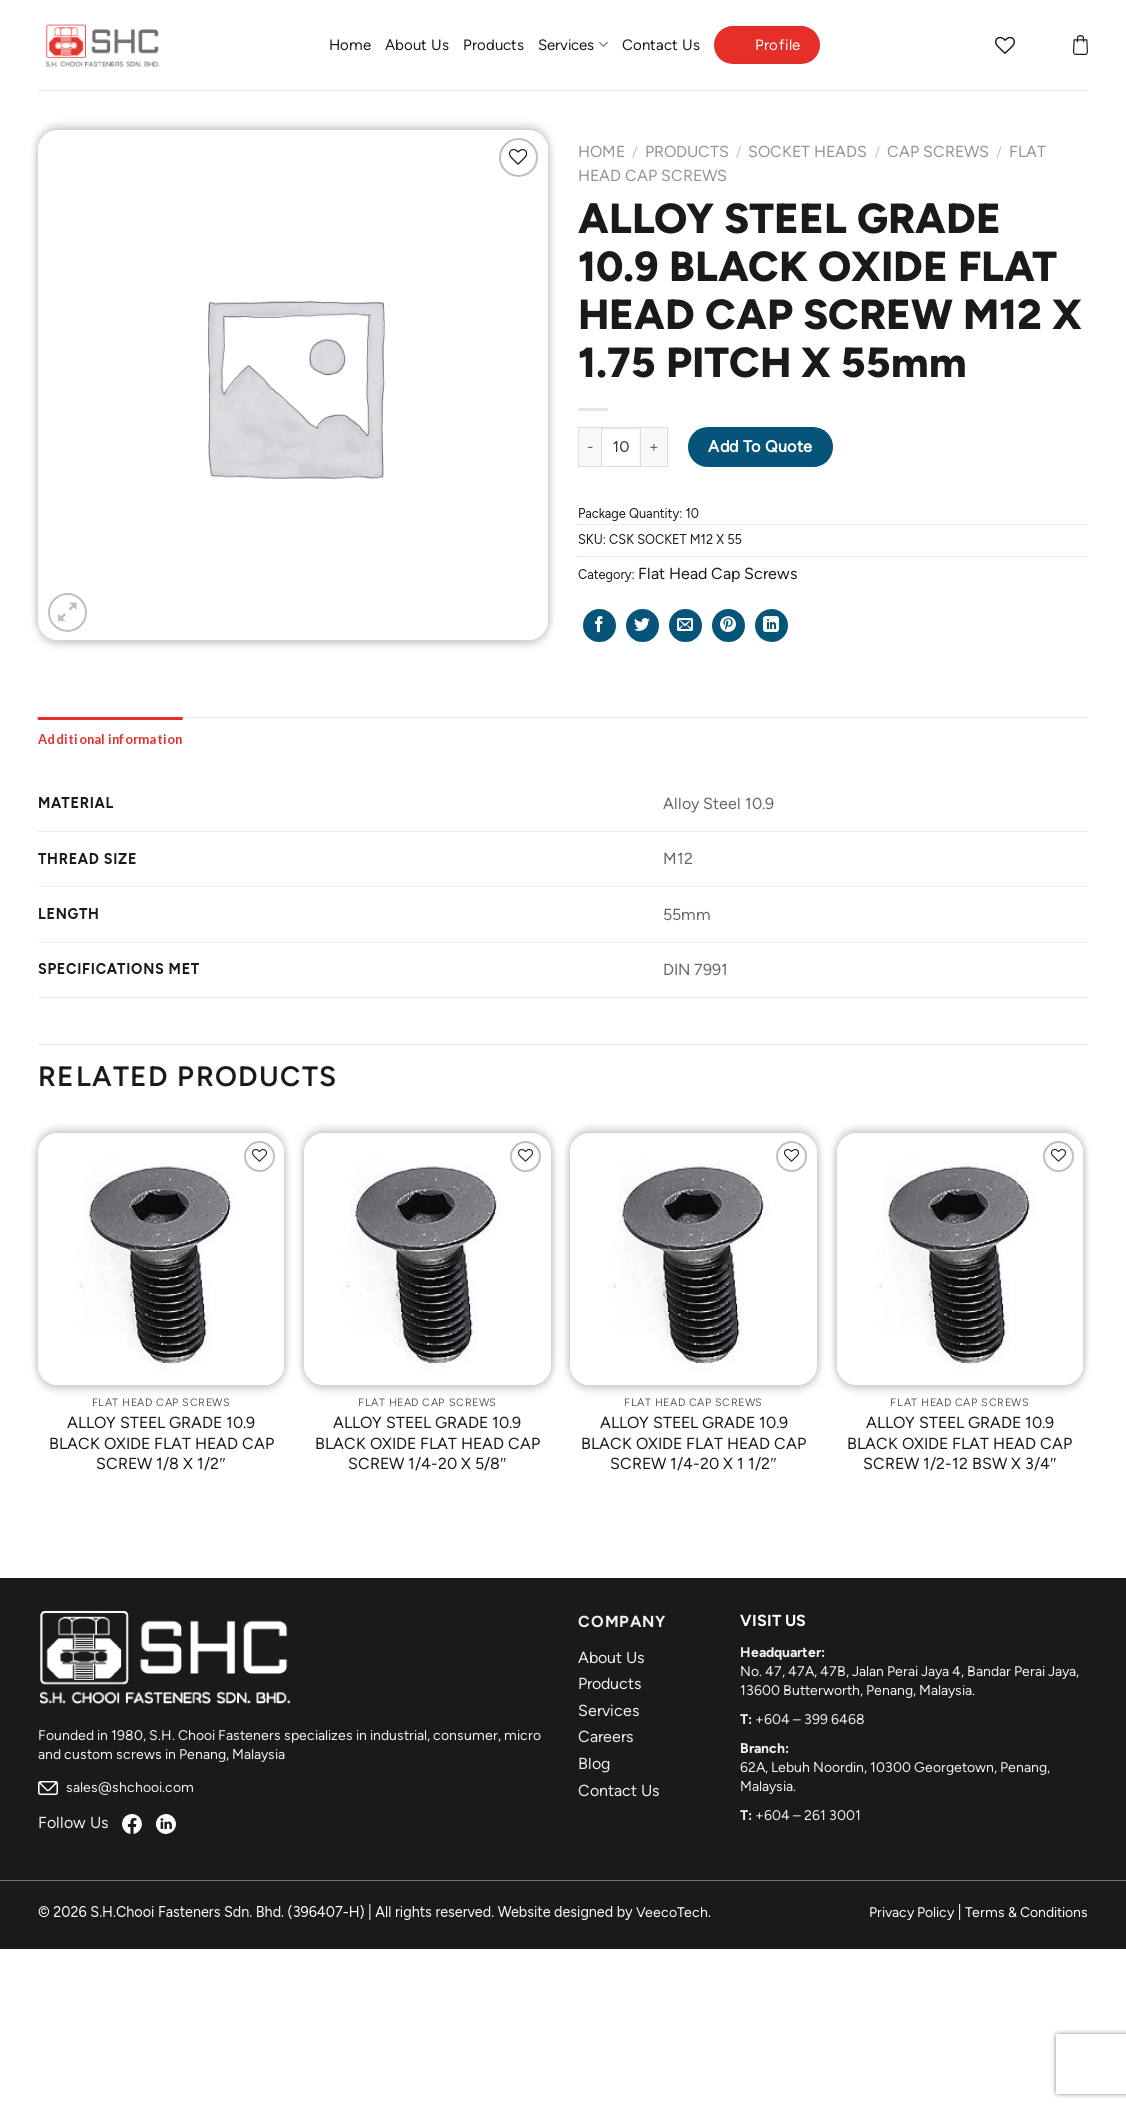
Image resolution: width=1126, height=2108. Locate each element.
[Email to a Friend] (685, 625)
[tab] (110, 739)
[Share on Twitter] (642, 625)
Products (493, 45)
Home (350, 45)
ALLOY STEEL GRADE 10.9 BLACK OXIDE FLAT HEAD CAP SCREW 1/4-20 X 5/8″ (427, 1443)
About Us (417, 45)
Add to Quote (760, 446)
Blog (594, 1763)
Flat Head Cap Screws (717, 573)
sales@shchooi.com (116, 1787)
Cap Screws (938, 151)
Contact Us (661, 45)
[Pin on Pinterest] (728, 625)
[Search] (966, 45)
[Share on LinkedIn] (771, 625)
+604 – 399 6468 (810, 1719)
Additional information (110, 739)
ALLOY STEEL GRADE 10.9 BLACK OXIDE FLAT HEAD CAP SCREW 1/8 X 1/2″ (161, 1443)
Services (572, 44)
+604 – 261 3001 (808, 1815)
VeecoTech (672, 1912)
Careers (605, 1736)
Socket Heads (807, 151)
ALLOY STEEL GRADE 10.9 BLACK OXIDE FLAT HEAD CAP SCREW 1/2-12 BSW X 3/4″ (959, 1443)
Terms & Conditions (1026, 1912)
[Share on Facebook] (599, 625)
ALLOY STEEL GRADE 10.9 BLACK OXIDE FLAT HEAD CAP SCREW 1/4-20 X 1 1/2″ (693, 1443)
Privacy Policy (911, 1912)
